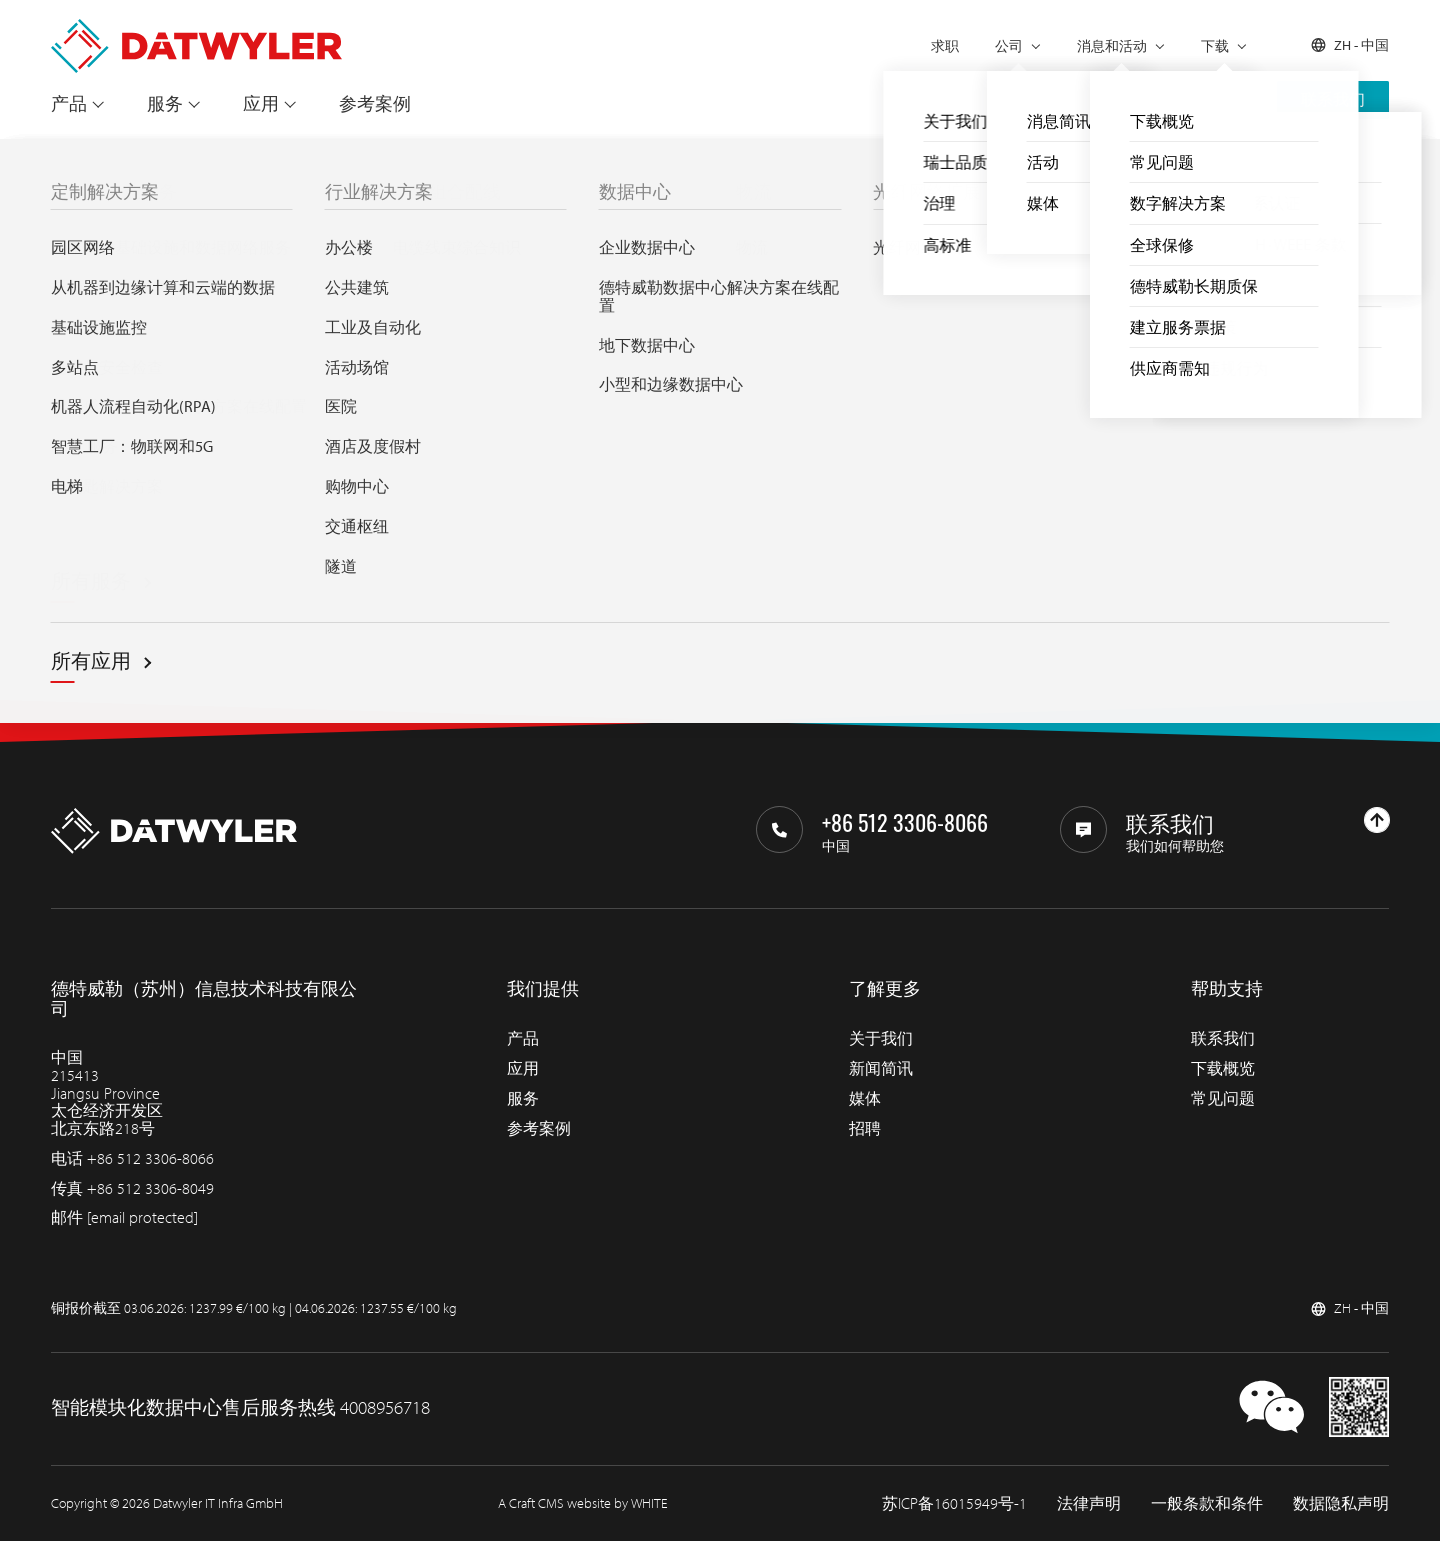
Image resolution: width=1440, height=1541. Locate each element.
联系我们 (1333, 99)
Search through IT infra (535, 506)
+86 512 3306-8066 (150, 1158)
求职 (945, 46)
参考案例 (375, 103)
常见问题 (1223, 1098)
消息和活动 (1112, 46)
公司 (1009, 46)
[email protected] (142, 1217)
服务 (165, 103)
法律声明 (1089, 1503)
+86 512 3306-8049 (150, 1188)
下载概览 (1223, 1068)
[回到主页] (196, 28)
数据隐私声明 (1341, 1503)
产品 (69, 103)
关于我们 (881, 1038)
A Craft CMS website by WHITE (583, 1503)
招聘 (865, 1128)
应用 (261, 103)
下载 (1215, 46)
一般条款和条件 (1207, 1503)
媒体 (865, 1098)
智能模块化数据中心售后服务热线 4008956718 (240, 1407)
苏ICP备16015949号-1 (954, 1503)
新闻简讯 (881, 1068)
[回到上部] (1377, 820)
